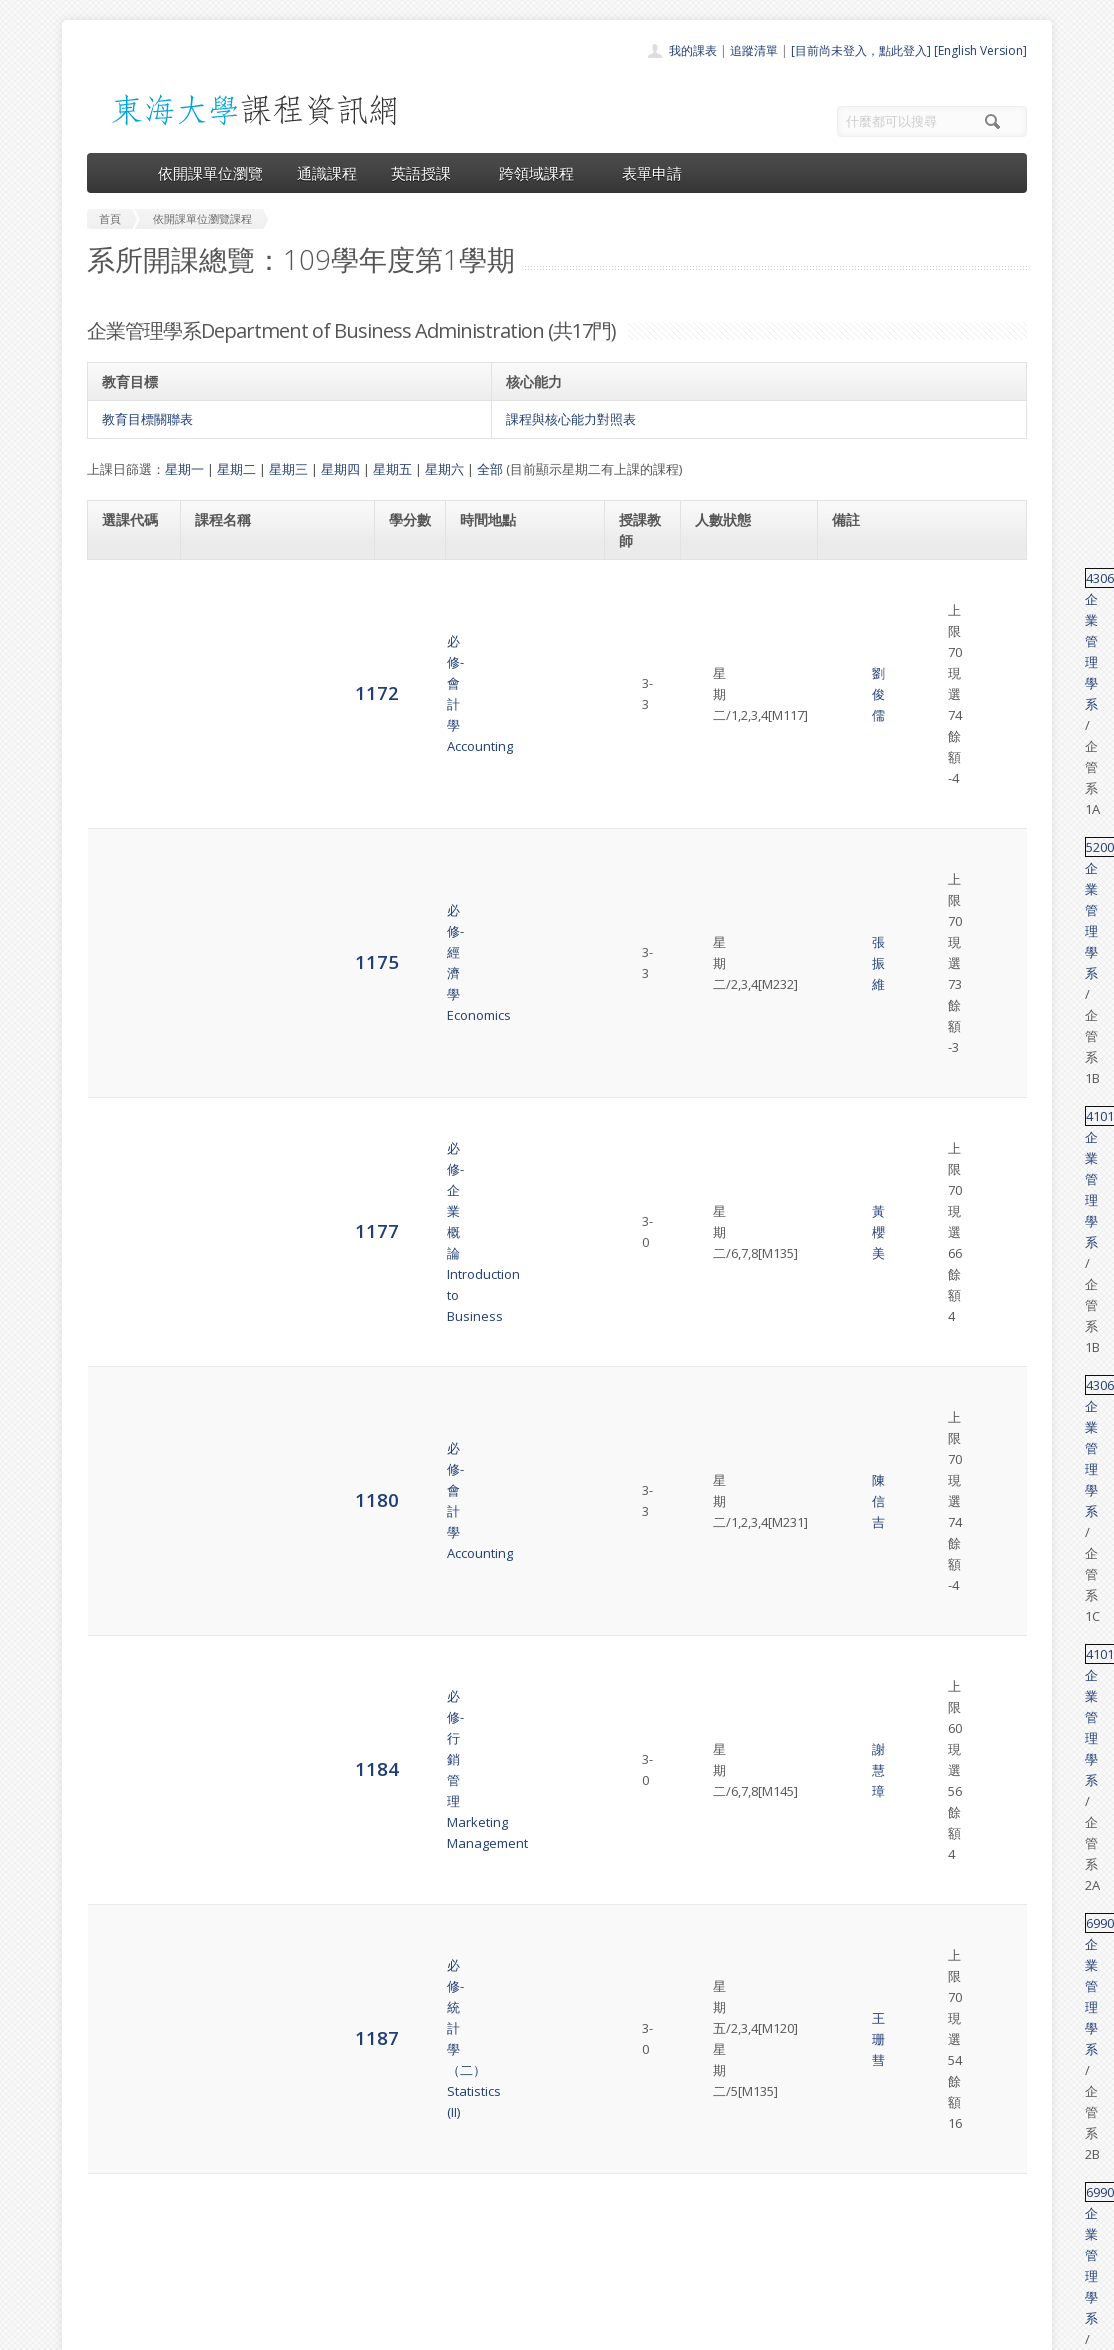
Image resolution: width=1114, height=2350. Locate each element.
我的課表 (693, 50)
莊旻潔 (646, 1713)
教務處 (422, 2329)
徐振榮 (646, 1431)
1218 (124, 1429)
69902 (857, 873)
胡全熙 (646, 1883)
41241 (857, 1883)
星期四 (340, 469)
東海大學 (104, 2329)
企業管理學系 (918, 578)
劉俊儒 (646, 589)
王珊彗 (646, 884)
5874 (124, 1962)
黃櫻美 (646, 707)
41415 (857, 1953)
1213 (124, 1339)
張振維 (646, 648)
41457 (857, 1176)
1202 (124, 1095)
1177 (124, 705)
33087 (857, 1601)
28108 (857, 1782)
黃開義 (646, 1075)
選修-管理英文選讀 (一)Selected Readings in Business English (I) (261, 1340)
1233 (126, 1600)
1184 (124, 823)
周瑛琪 (646, 1197)
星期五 (392, 469)
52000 (857, 637)
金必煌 (646, 1117)
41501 (857, 1479)
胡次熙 (646, 974)
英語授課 (428, 173)
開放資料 (505, 2251)
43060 (857, 578)
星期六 (444, 469)
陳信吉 (646, 766)
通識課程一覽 (517, 2185)
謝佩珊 (646, 1963)
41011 (857, 696)
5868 (124, 1812)
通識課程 (327, 173)
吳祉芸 (646, 1096)
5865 (124, 1711)
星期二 (236, 469)
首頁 (493, 2141)
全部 (490, 469)
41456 (857, 1054)
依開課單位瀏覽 (210, 173)
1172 (124, 587)
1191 (124, 973)
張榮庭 (646, 1814)
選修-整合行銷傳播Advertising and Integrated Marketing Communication (276, 1511)
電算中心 (359, 2329)
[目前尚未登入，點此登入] (861, 50)
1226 (124, 1509)
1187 (124, 882)
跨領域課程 (543, 173)
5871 (124, 1892)
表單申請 (652, 173)
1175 (124, 646)
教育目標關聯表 (147, 419)
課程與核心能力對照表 (571, 419)
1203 (124, 1217)
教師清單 (505, 2273)
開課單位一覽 (517, 2163)
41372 (857, 1420)
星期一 (184, 469)
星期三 (288, 469)
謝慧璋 (646, 825)
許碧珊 (646, 1984)
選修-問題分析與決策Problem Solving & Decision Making (278, 1963)
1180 (124, 764)
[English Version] (980, 50)
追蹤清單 (754, 50)
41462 (857, 1298)
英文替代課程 (943, 974)
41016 (857, 814)
